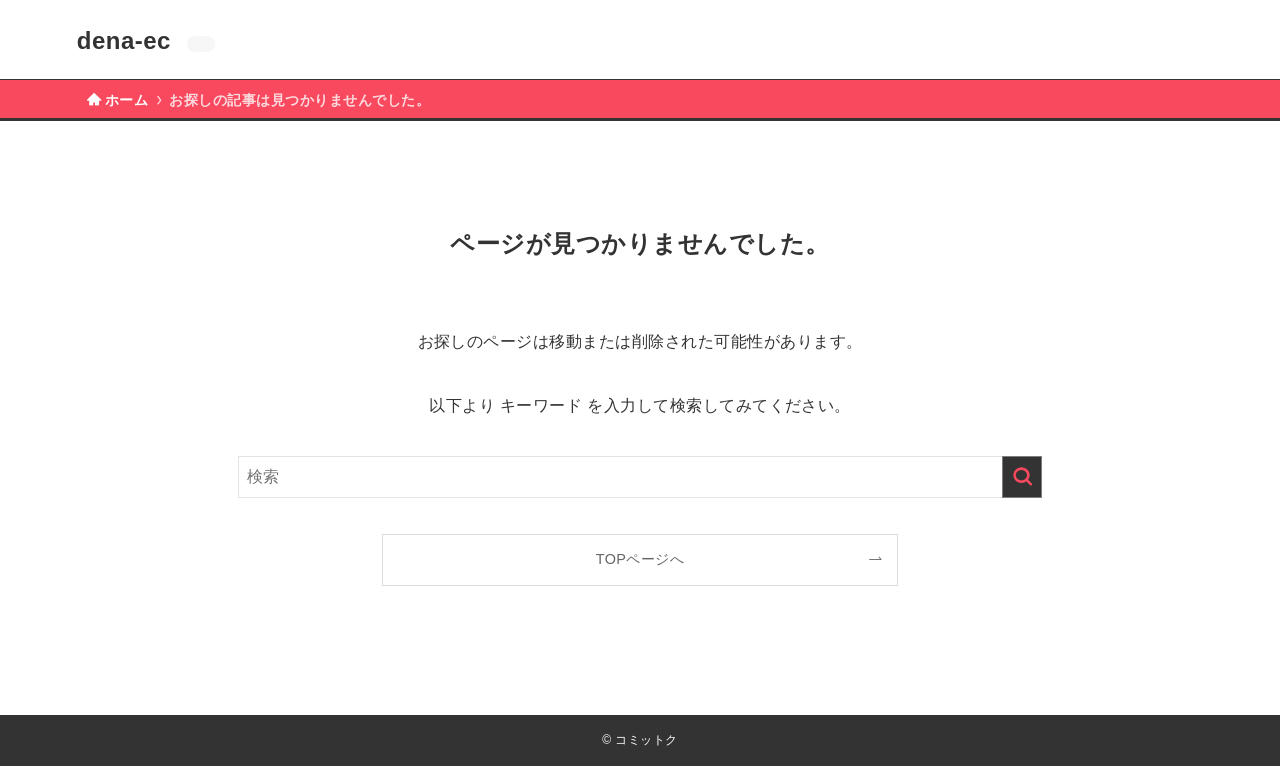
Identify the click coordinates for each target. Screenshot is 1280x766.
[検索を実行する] (1022, 477)
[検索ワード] (640, 477)
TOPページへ (640, 559)
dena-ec (124, 41)
